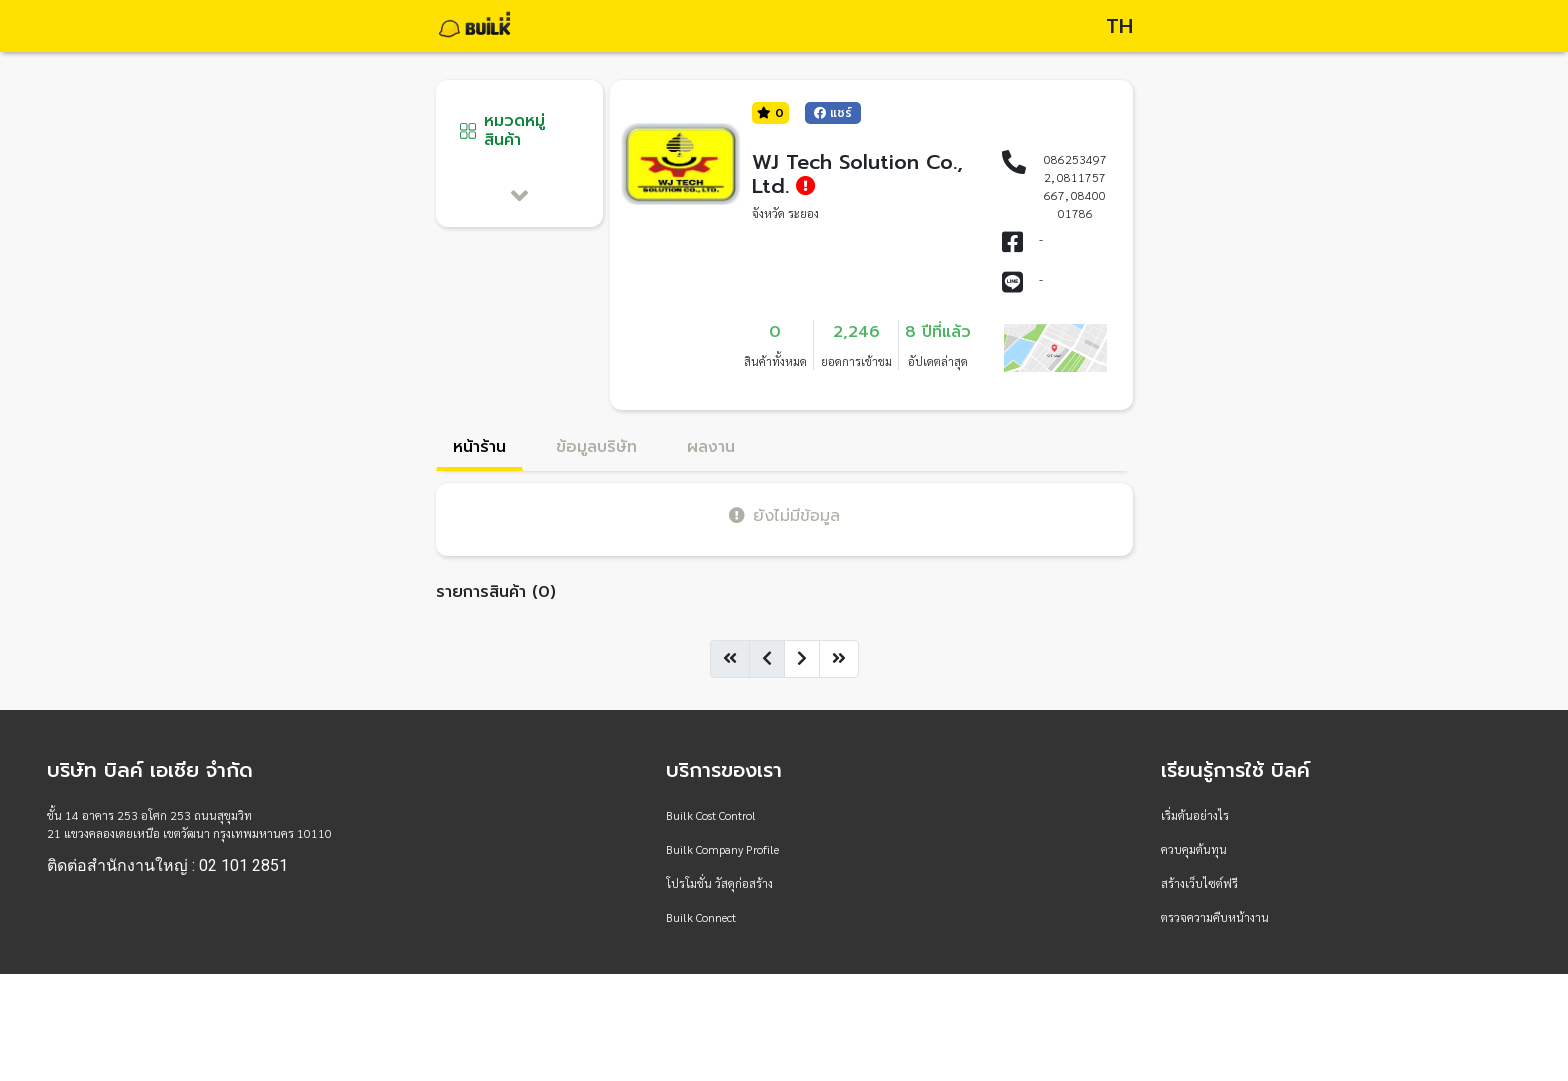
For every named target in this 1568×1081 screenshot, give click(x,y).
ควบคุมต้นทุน (1194, 849)
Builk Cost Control (711, 815)
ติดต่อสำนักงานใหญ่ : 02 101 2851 (167, 866)
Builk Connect (701, 917)
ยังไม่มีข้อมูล (784, 515)
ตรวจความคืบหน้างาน (1215, 917)
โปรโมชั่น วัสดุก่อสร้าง (719, 883)
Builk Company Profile (722, 849)
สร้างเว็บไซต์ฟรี (1199, 883)
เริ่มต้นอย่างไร (1195, 815)
